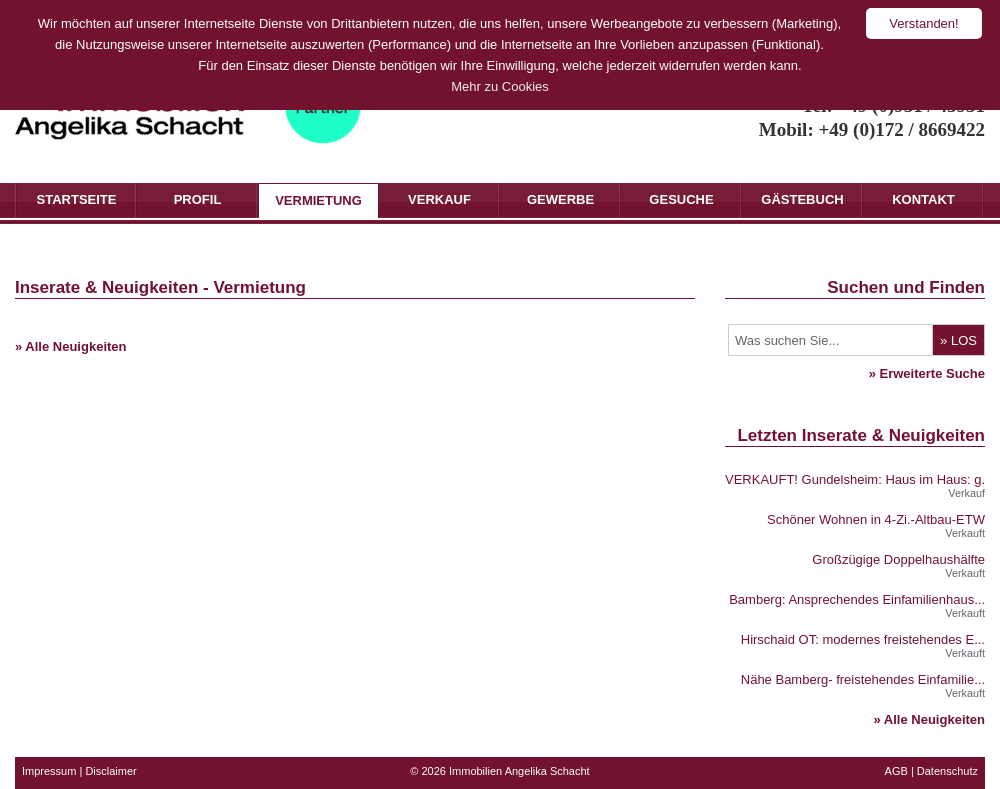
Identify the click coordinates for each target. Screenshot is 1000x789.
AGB (896, 771)
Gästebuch (802, 199)
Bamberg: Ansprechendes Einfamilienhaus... (857, 599)
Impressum (49, 771)
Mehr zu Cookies (500, 86)
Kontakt (923, 199)
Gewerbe (560, 199)
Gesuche (681, 199)
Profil (198, 199)
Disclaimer (110, 771)
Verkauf (439, 199)
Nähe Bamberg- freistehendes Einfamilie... (863, 679)
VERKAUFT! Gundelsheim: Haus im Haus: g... (858, 479)
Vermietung (318, 200)
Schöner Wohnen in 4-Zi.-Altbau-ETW (876, 519)
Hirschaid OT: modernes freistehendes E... (863, 639)
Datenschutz (947, 771)
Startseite (77, 199)
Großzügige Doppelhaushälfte (898, 559)
